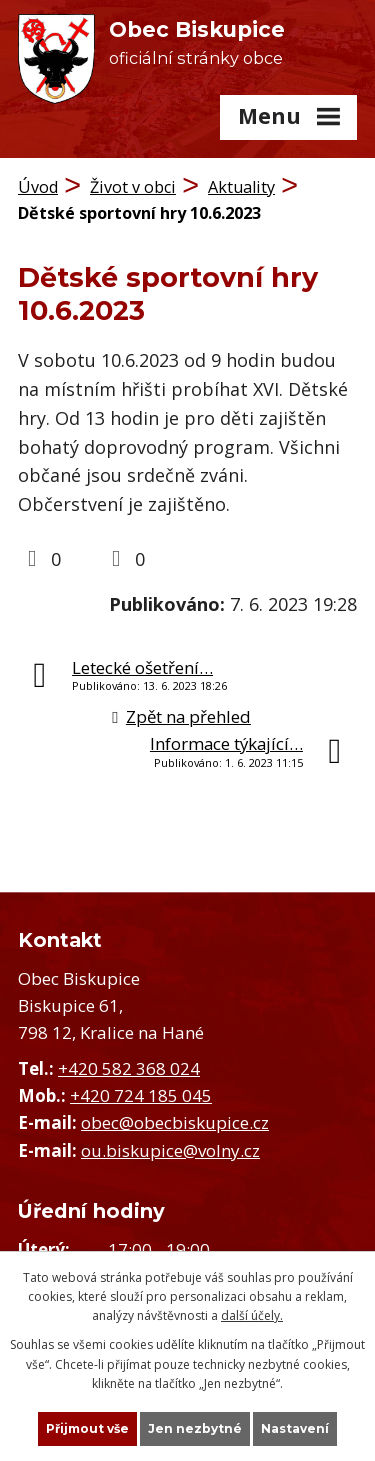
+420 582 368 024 (129, 1068)
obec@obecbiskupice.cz (175, 1122)
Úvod (38, 187)
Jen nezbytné (195, 1428)
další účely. (252, 1315)
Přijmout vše (87, 1428)
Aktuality (241, 187)
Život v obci (133, 187)
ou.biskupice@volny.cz (170, 1150)
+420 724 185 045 (141, 1095)
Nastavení (295, 1428)
